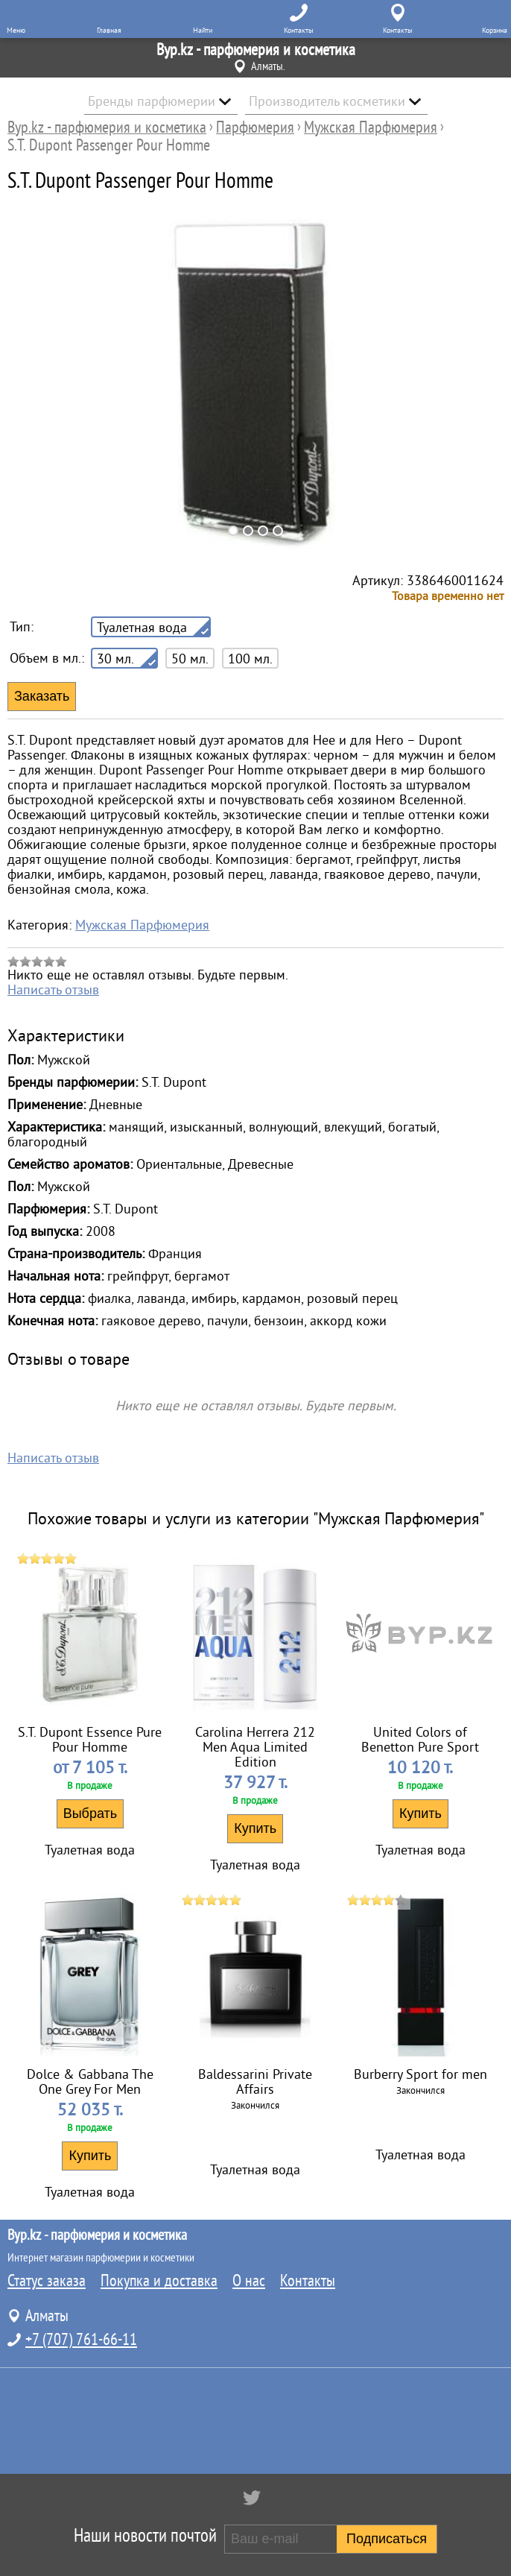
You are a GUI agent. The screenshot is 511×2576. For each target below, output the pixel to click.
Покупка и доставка (159, 2281)
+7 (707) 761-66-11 (81, 2340)
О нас (248, 2281)
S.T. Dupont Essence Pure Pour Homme (90, 1740)
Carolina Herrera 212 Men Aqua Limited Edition (255, 1747)
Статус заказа (46, 2281)
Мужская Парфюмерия (142, 925)
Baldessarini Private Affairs (255, 2082)
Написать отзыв (53, 989)
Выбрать (90, 1813)
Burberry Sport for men (420, 2074)
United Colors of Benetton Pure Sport (420, 1740)
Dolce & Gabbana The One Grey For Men (90, 2082)
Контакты (307, 2281)
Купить (255, 1828)
